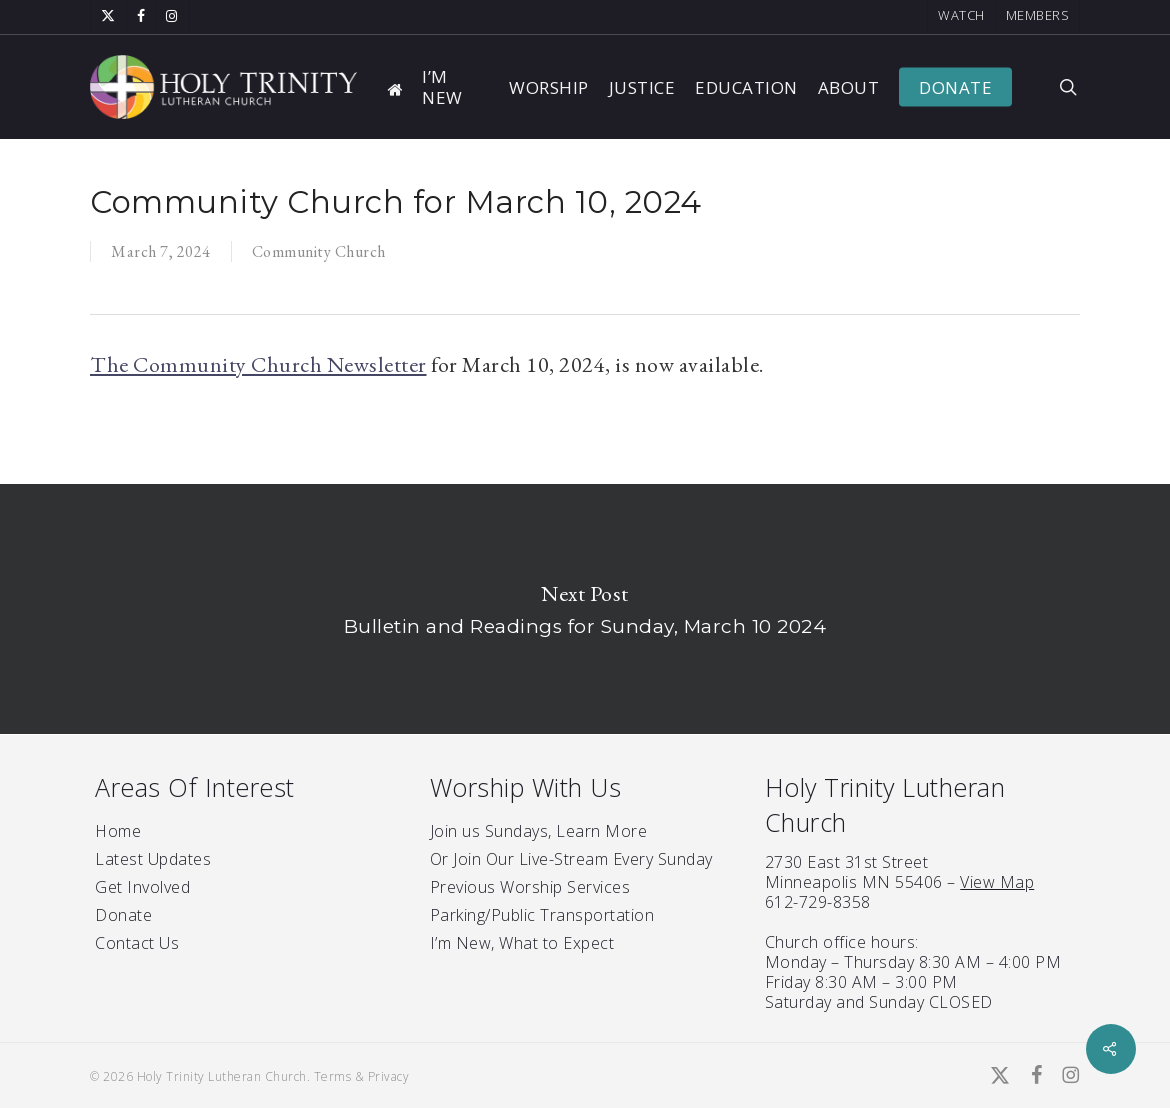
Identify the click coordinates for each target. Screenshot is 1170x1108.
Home (118, 831)
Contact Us (137, 943)
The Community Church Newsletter (258, 364)
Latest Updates (153, 859)
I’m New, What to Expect (522, 943)
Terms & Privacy (362, 1076)
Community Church (319, 251)
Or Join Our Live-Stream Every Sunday (571, 859)
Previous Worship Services (530, 887)
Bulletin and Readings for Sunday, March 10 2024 (585, 609)
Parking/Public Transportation (542, 915)
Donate (123, 915)
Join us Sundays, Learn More (539, 831)
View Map (997, 882)
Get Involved (142, 887)
